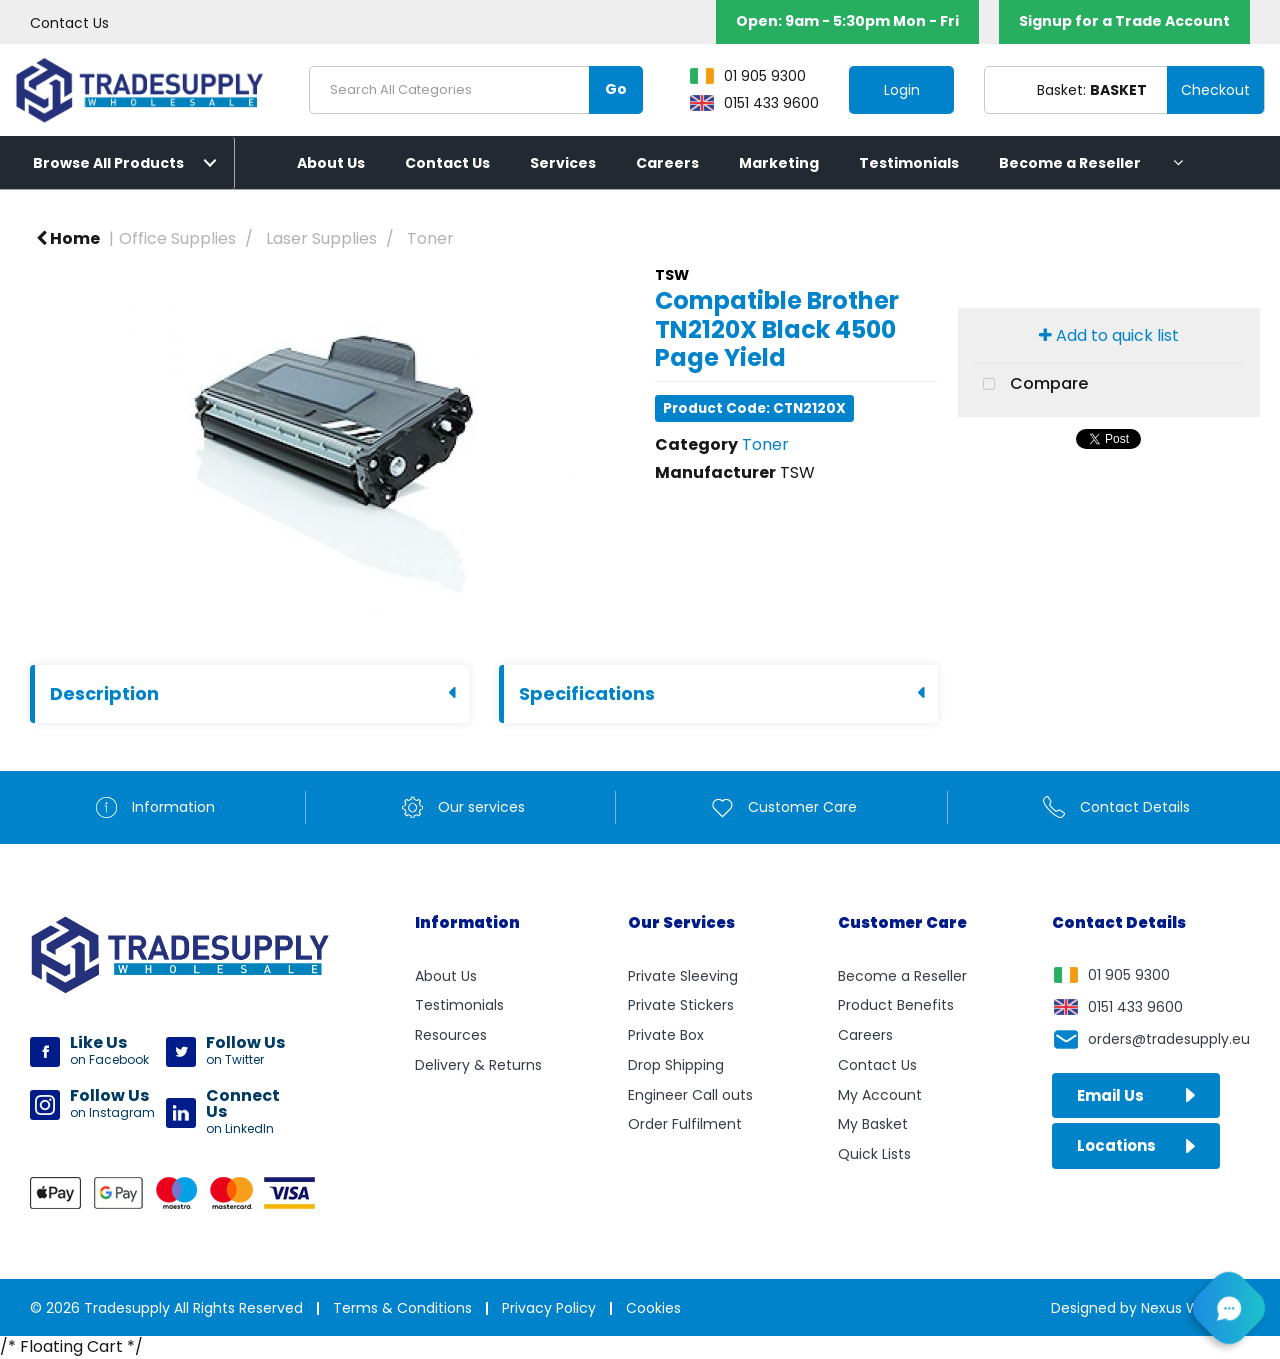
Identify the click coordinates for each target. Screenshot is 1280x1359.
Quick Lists (874, 1154)
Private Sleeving (683, 976)
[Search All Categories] (476, 90)
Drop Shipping (676, 1065)
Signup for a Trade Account (1124, 21)
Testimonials (909, 163)
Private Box (666, 1035)
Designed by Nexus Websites (1150, 1308)
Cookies (653, 1308)
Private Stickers (681, 1005)
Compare (1031, 385)
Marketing (779, 163)
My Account (880, 1095)
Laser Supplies (321, 238)
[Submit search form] (616, 90)
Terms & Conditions (402, 1308)
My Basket (873, 1124)
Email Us (1136, 1095)
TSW (672, 275)
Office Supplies (177, 238)
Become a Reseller (1070, 163)
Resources (451, 1035)
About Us (331, 163)
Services (563, 163)
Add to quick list (1109, 335)
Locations (1136, 1145)
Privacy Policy (549, 1308)
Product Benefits (896, 1005)
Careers (667, 163)
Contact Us (69, 23)
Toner (430, 238)
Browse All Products (108, 163)
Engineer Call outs (690, 1095)
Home (68, 238)
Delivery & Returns (478, 1065)
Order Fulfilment (685, 1124)
